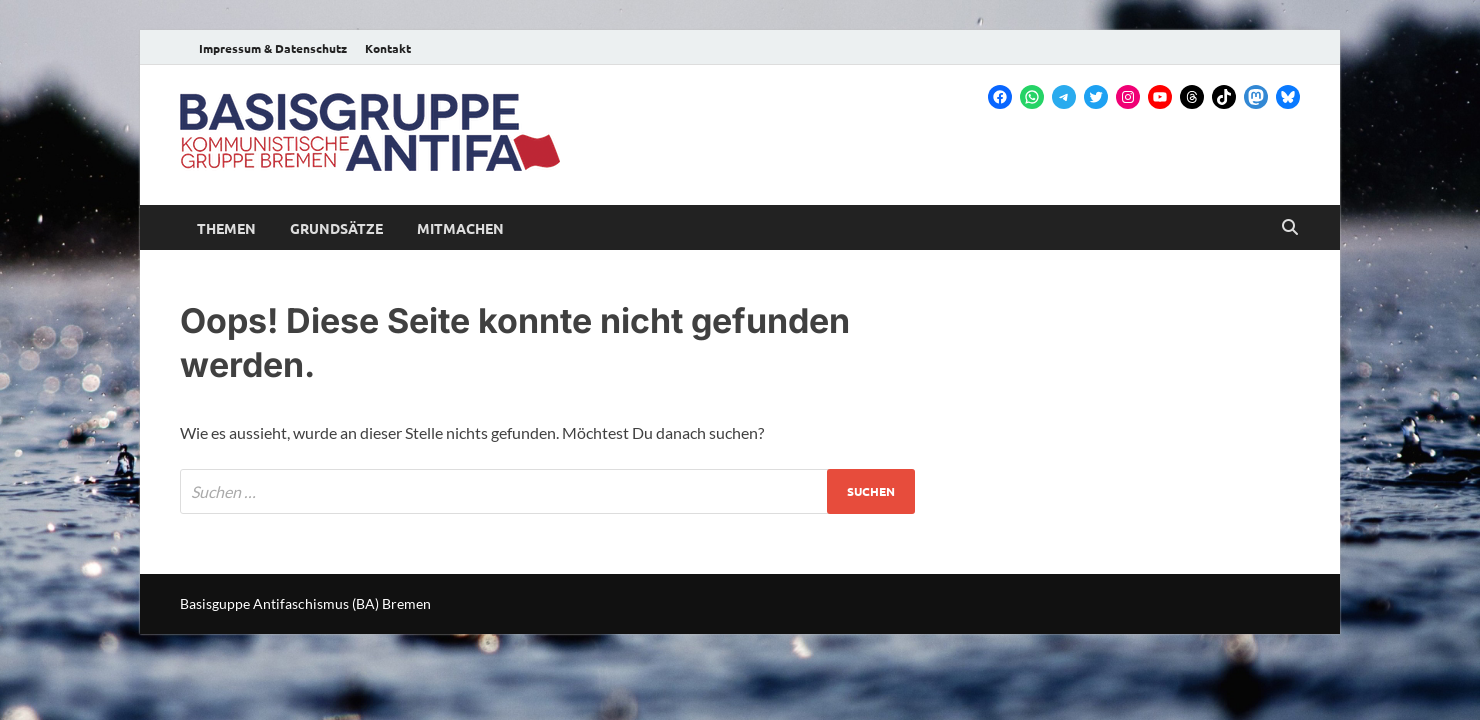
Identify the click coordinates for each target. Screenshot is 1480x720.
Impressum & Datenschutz (273, 48)
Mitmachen (460, 228)
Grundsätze (336, 228)
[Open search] (1290, 228)
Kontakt (388, 48)
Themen (226, 228)
